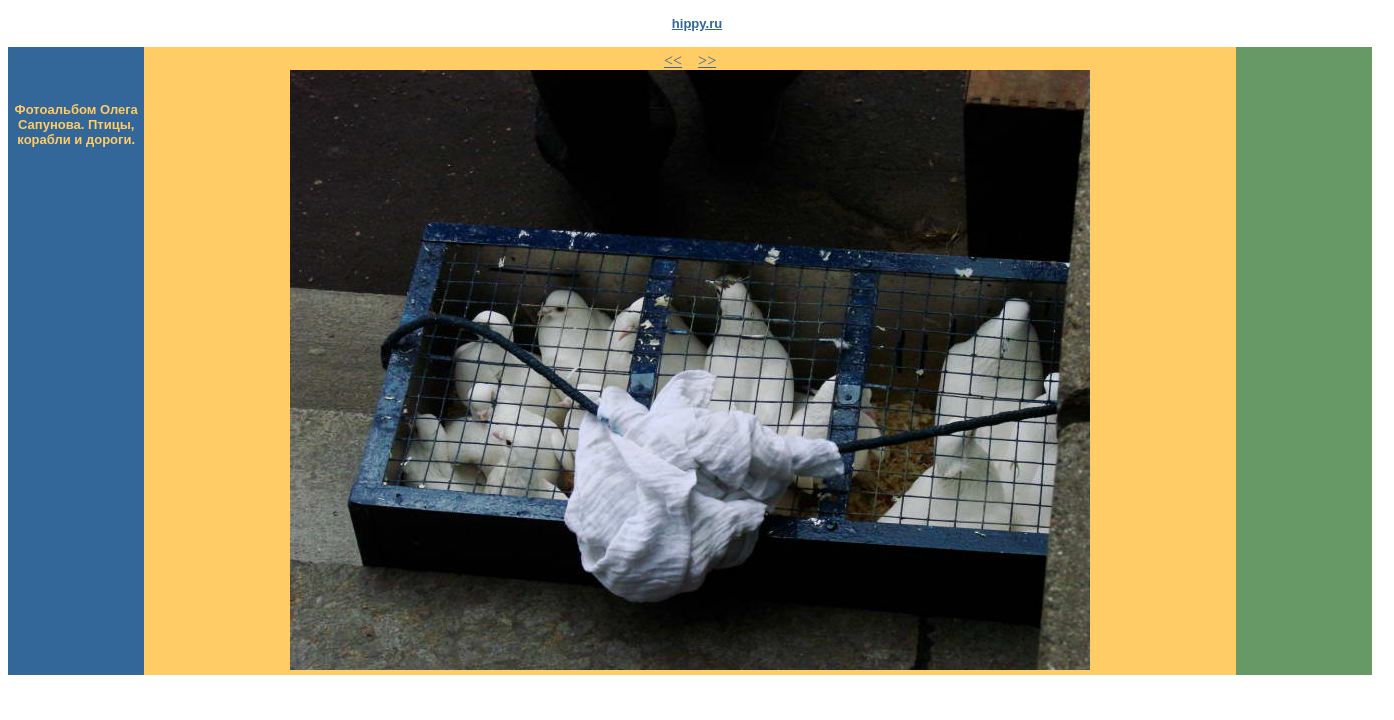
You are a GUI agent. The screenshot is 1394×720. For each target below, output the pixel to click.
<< (673, 60)
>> (707, 60)
